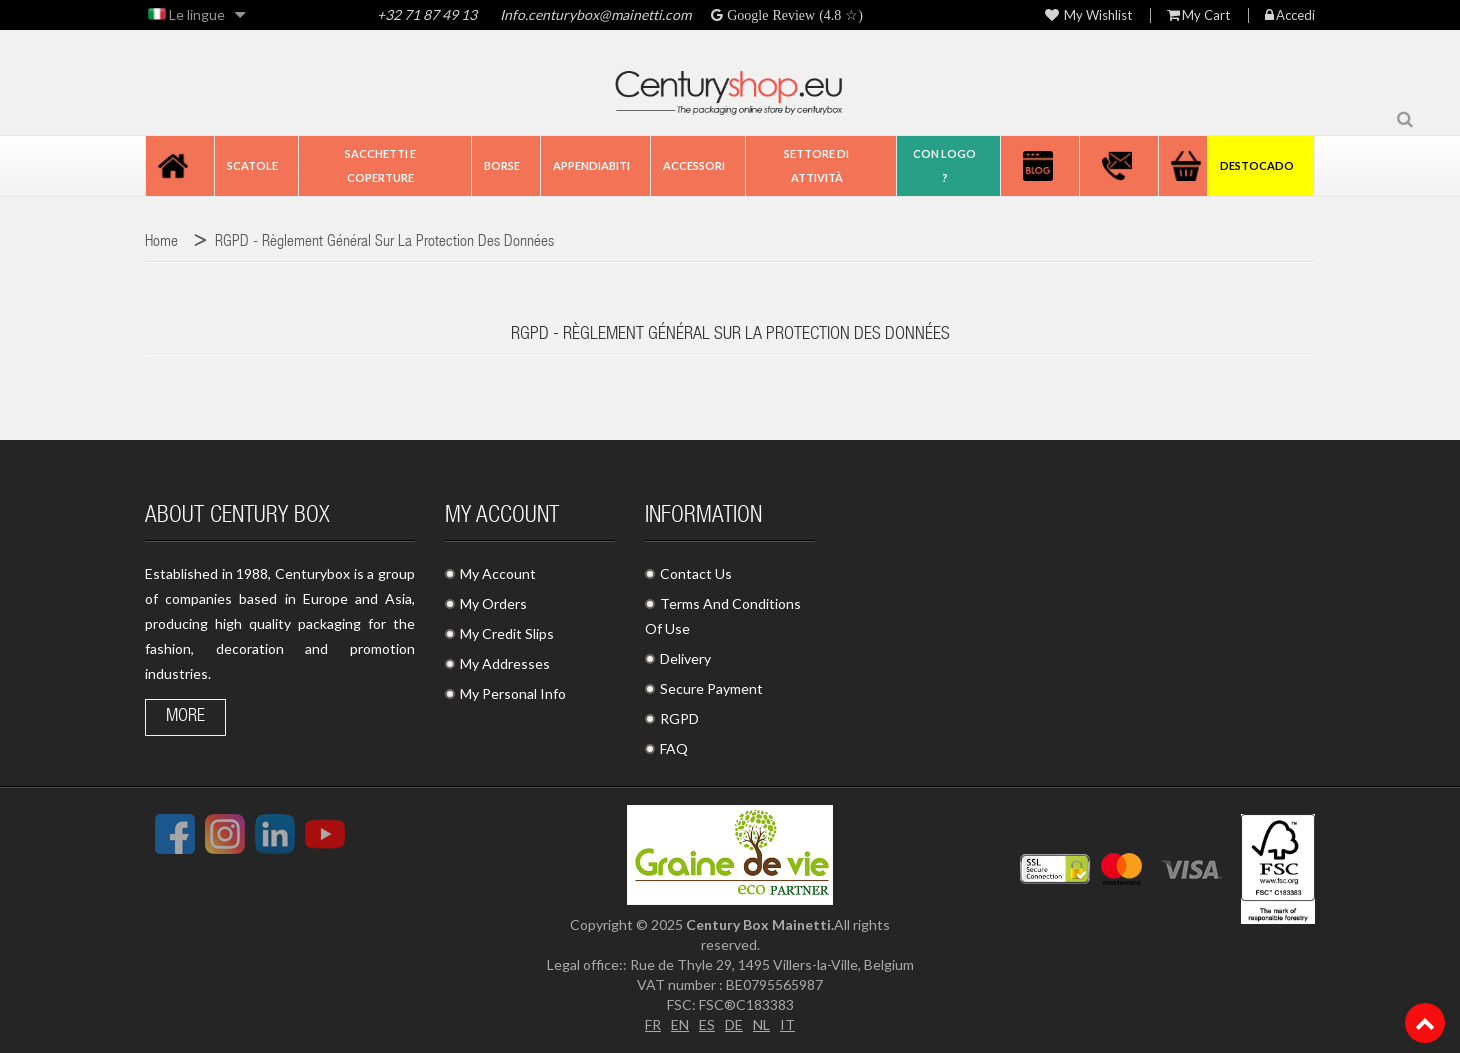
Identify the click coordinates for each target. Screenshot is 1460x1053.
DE (734, 1024)
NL (761, 1024)
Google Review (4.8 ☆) (793, 15)
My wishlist (1088, 15)
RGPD (679, 718)
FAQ (674, 748)
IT (787, 1024)
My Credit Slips (507, 633)
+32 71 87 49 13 (427, 14)
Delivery (685, 658)
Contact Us (696, 573)
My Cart (1198, 15)
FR (653, 1024)
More (185, 717)
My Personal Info (513, 693)
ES (707, 1024)
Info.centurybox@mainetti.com (595, 14)
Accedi (1290, 15)
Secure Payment (711, 688)
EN (680, 1024)
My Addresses (505, 663)
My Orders (493, 603)
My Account (498, 573)
